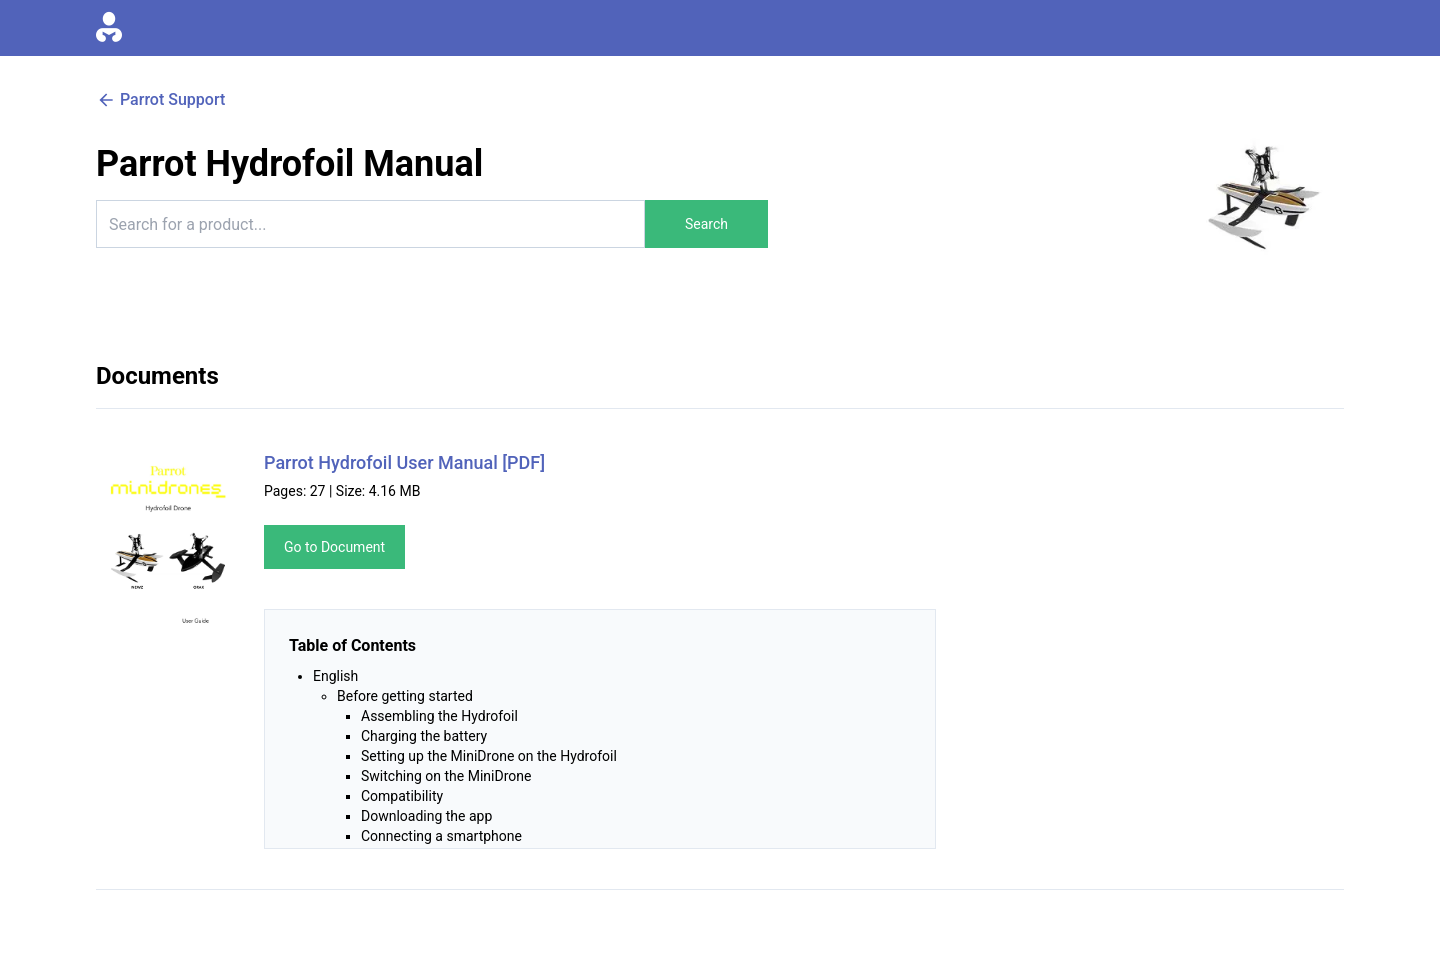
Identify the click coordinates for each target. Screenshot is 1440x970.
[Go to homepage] (109, 28)
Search (706, 224)
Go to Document (334, 547)
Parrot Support (160, 100)
